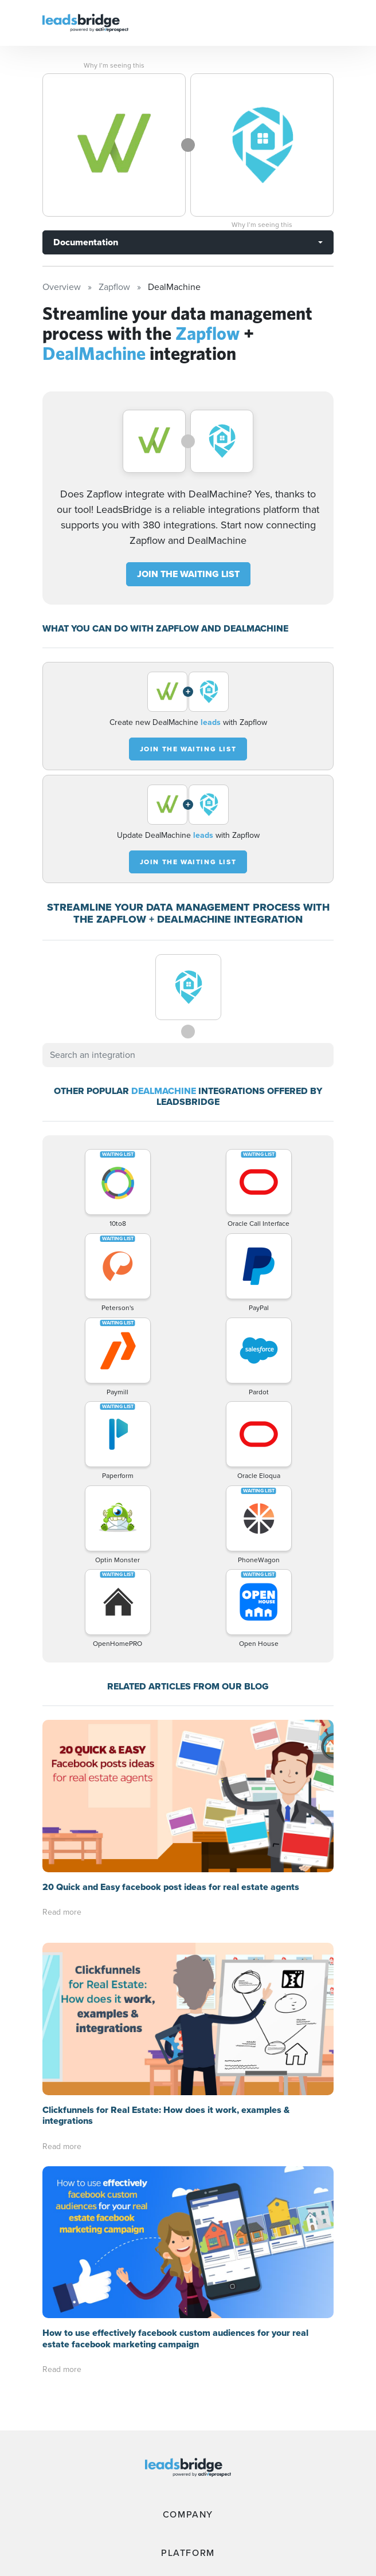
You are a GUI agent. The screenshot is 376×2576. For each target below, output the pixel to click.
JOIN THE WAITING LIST (188, 574)
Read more (61, 1912)
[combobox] (188, 1055)
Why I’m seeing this (114, 65)
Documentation (85, 242)
